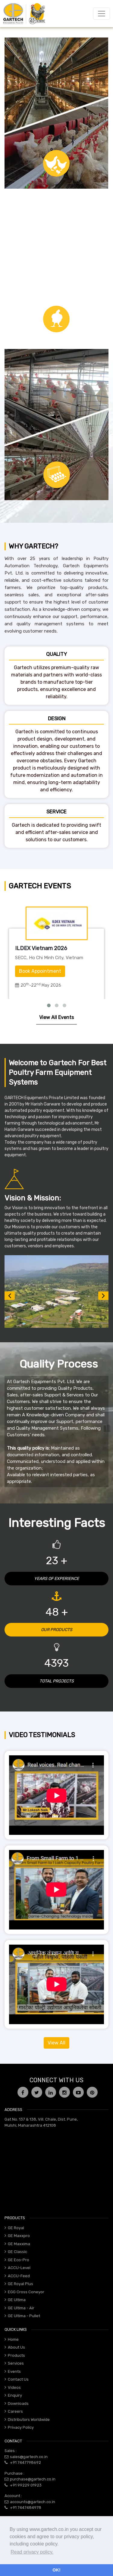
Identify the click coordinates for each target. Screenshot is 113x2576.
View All (56, 2043)
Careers (15, 2411)
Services (16, 2363)
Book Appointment (40, 971)
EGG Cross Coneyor (26, 2292)
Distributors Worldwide (29, 2419)
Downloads (18, 2403)
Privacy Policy (21, 2427)
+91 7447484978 (25, 2507)
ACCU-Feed (19, 2276)
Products (16, 2355)
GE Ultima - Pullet (24, 2316)
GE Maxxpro (19, 2235)
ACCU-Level (19, 2267)
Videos (14, 2387)
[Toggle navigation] (101, 14)
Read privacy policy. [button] (32, 2552)
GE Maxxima (19, 2244)
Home (13, 2339)
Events (14, 2371)
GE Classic (17, 2251)
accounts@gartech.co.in (32, 2501)
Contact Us (18, 2379)
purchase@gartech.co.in (32, 2479)
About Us (16, 2347)
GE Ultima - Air (21, 2308)
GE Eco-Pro (18, 2260)
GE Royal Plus (20, 2283)
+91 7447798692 (25, 2462)
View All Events (56, 1017)
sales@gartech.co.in (29, 2456)
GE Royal (16, 2228)
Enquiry (15, 2395)
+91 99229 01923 (26, 2485)
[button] (10, 1295)
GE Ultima (17, 2300)
